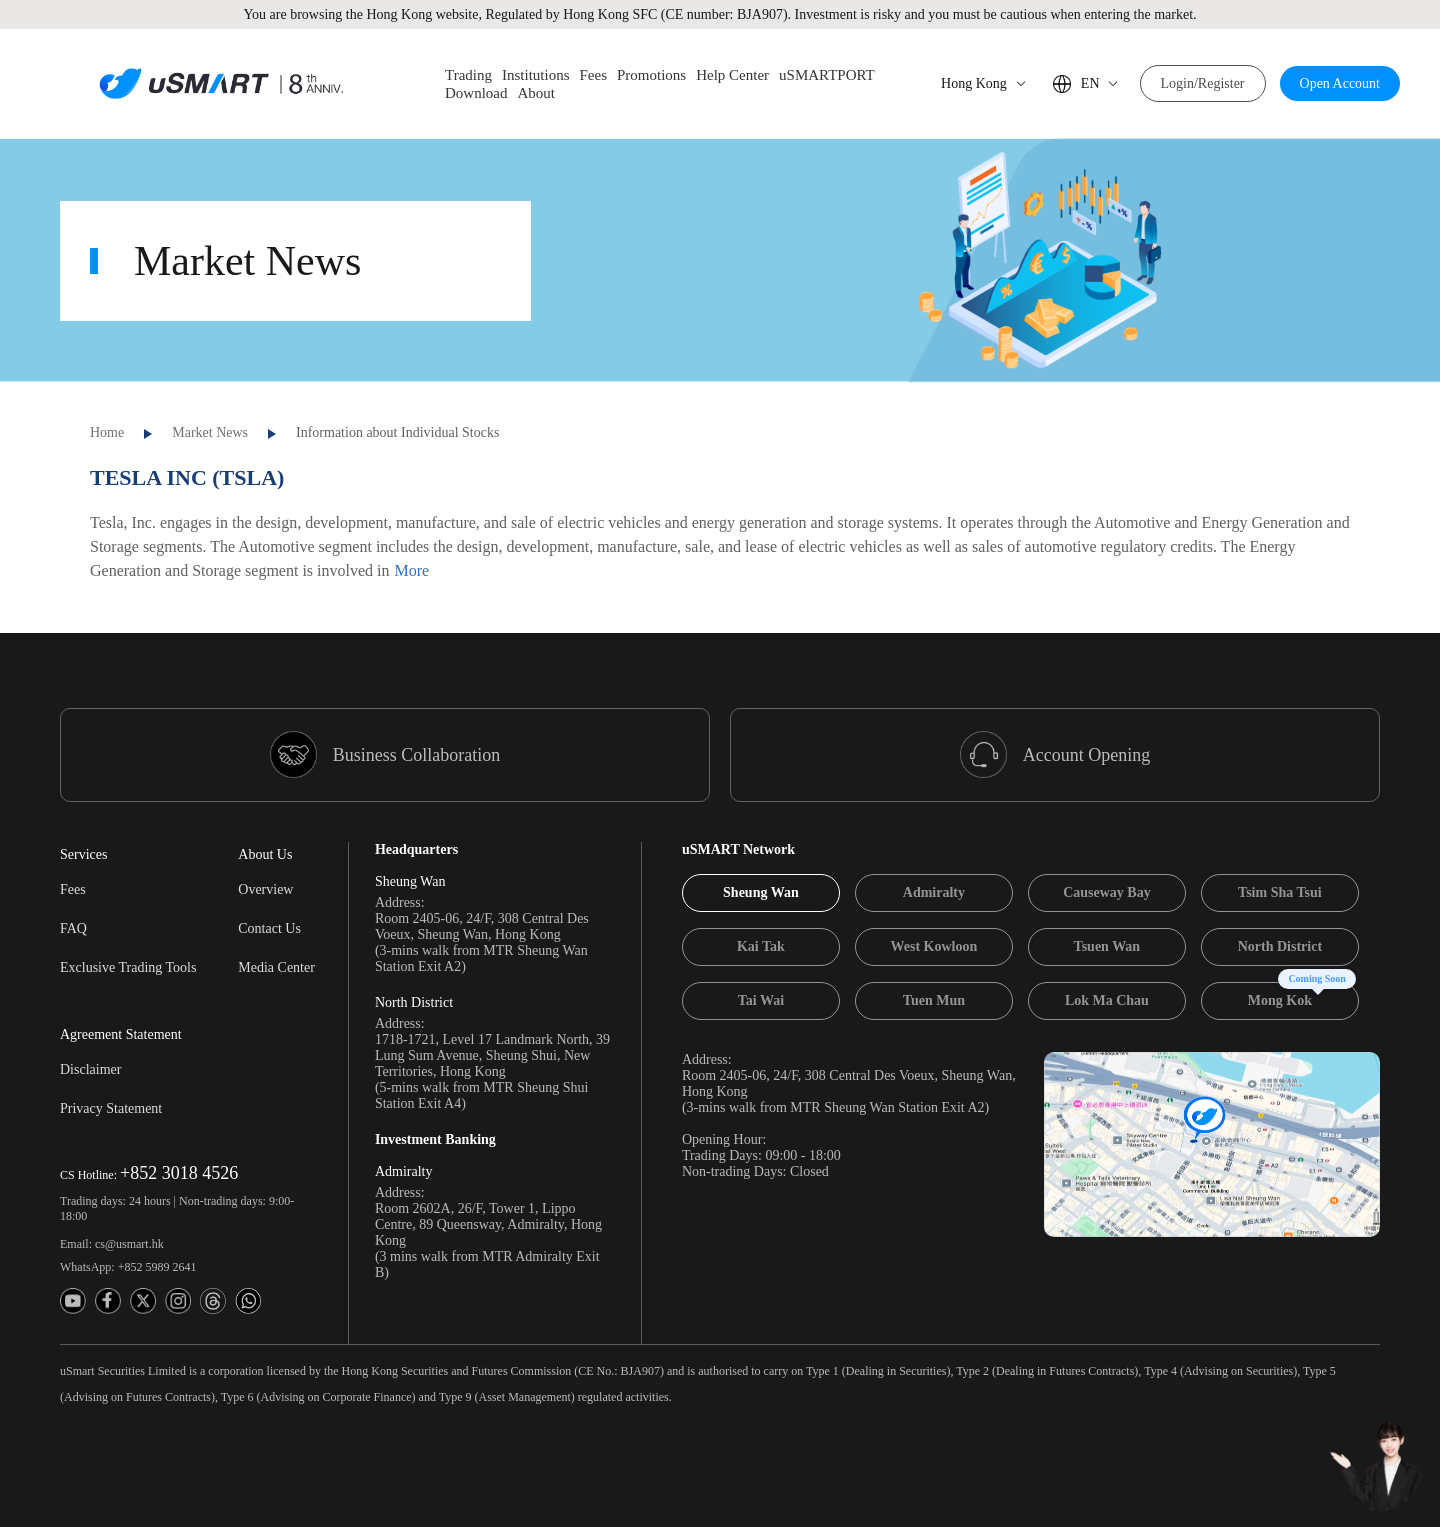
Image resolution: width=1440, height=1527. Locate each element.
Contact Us (269, 926)
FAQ (73, 926)
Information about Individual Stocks (397, 430)
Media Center (276, 965)
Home (107, 430)
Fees (73, 887)
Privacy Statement (111, 1106)
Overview (265, 887)
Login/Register (1203, 83)
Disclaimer (90, 1067)
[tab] (761, 891)
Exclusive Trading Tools (128, 965)
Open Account (1340, 83)
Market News (210, 430)
